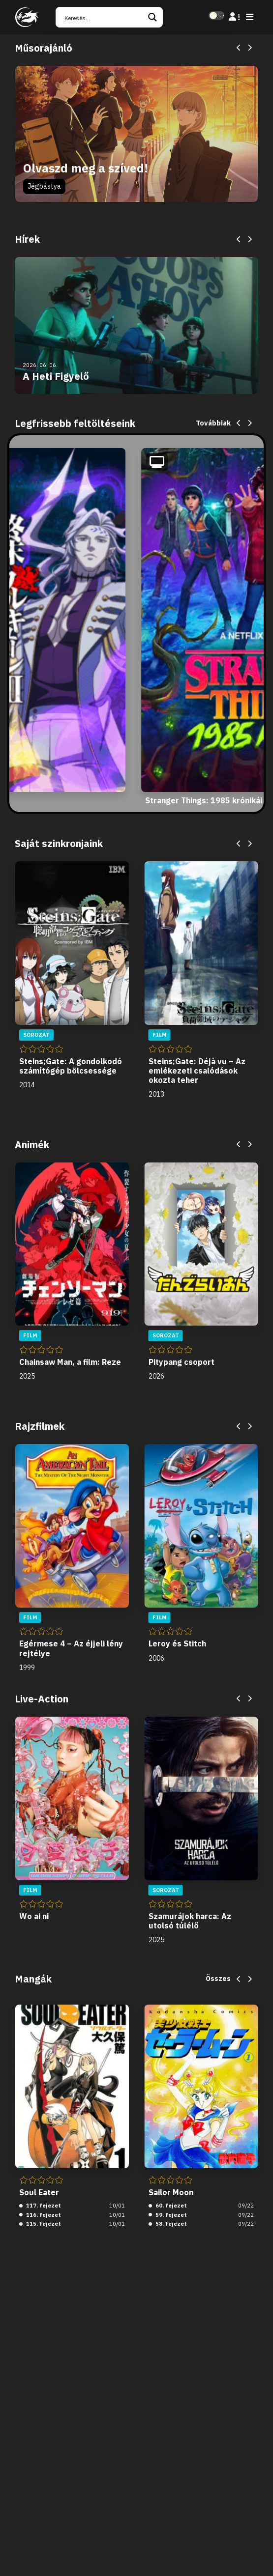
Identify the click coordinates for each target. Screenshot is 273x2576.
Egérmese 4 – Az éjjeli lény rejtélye (71, 1648)
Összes (218, 1978)
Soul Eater (39, 2192)
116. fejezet (40, 2214)
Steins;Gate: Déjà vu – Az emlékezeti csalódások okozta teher (197, 1070)
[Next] (249, 48)
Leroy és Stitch (177, 1643)
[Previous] (239, 48)
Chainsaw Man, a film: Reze (70, 1362)
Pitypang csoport (181, 1362)
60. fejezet (168, 2205)
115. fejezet (40, 2223)
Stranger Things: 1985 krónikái (203, 800)
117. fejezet (40, 2205)
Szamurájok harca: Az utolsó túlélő (190, 1920)
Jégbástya (44, 186)
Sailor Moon (171, 2192)
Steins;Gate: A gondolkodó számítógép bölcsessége (70, 1066)
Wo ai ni (34, 1916)
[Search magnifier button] (152, 17)
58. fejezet (168, 2223)
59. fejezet (168, 2214)
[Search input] (102, 17)
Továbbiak (213, 423)
